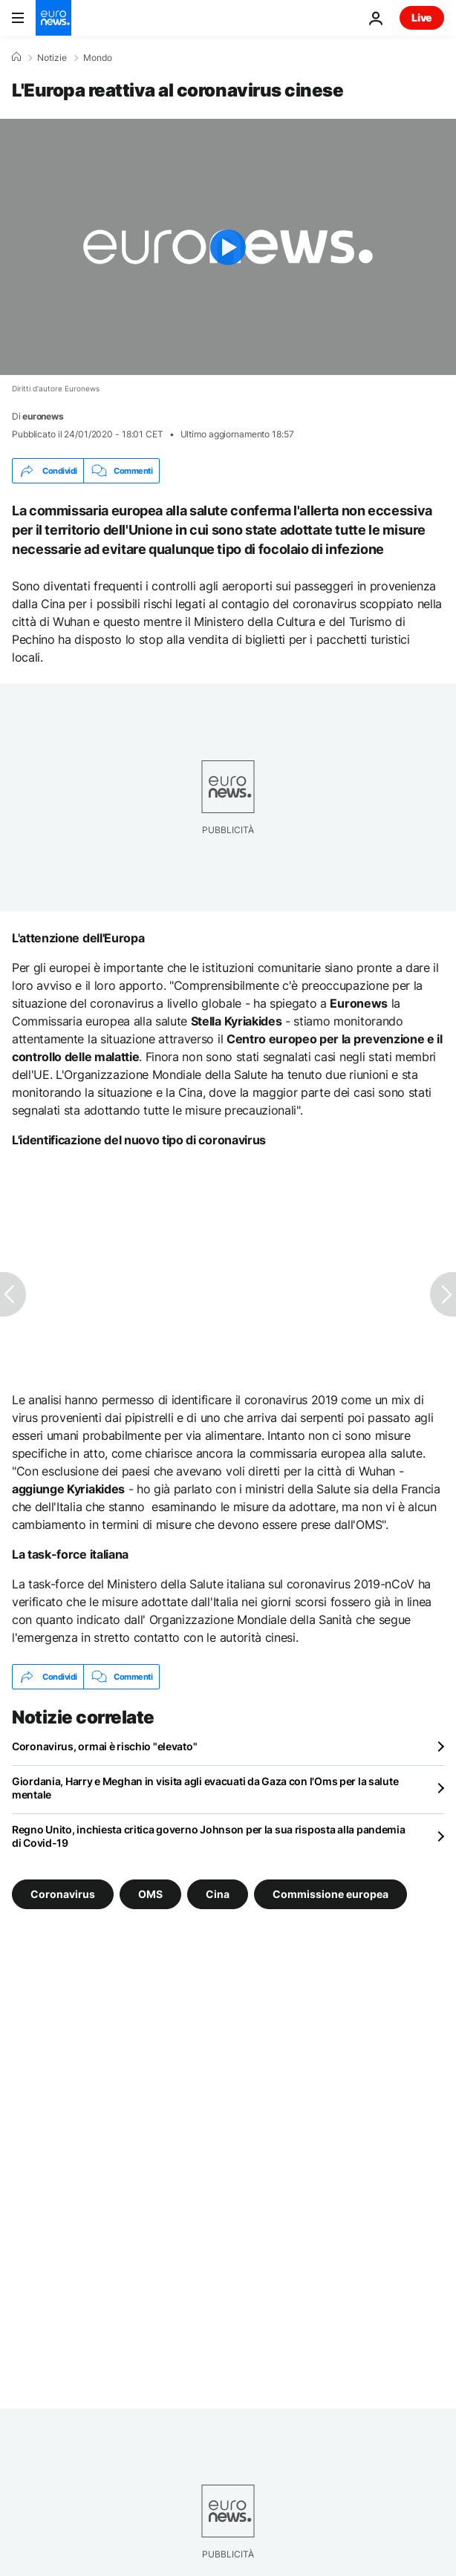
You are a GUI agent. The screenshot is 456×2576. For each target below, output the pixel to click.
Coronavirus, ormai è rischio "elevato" (104, 1746)
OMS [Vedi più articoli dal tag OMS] (150, 1894)
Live (421, 17)
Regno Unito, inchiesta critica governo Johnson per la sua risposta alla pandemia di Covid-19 (208, 1836)
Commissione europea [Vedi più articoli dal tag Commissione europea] (330, 1894)
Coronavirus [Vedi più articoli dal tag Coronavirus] (62, 1894)
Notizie (52, 57)
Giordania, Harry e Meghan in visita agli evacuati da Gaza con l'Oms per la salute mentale (205, 1788)
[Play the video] (228, 247)
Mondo (97, 57)
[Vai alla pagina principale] (53, 18)
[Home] (16, 57)
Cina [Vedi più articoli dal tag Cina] (217, 1894)
